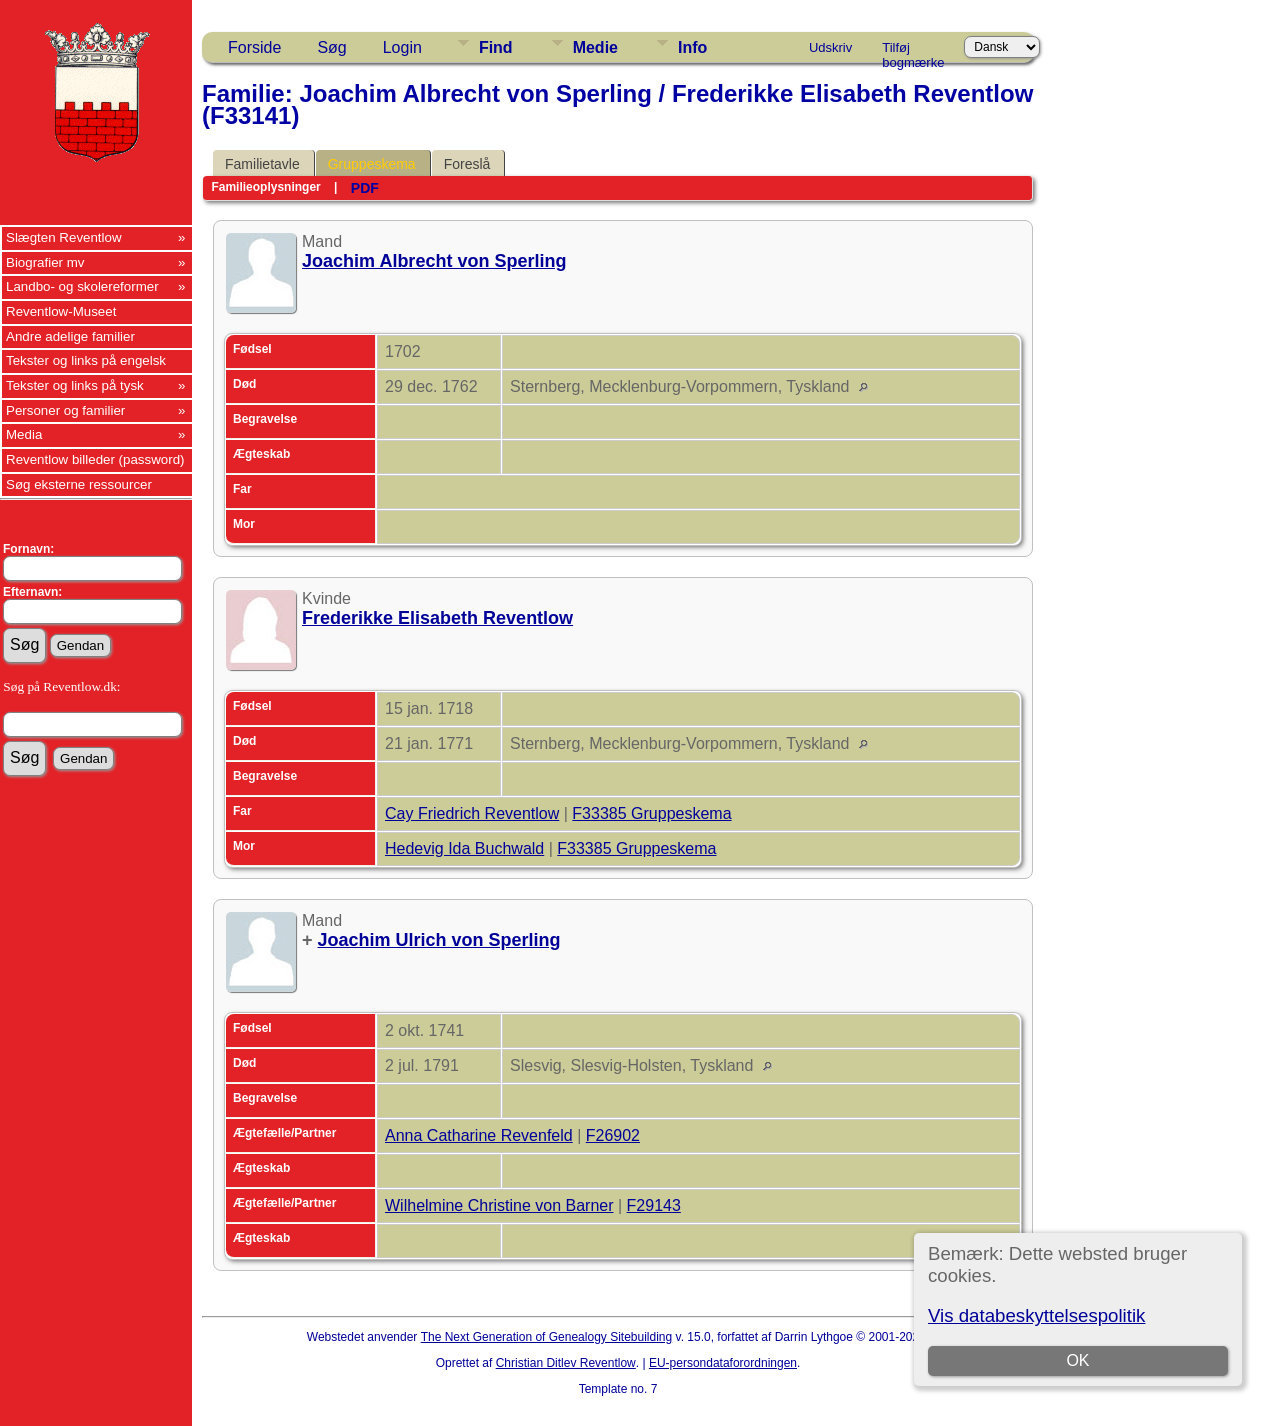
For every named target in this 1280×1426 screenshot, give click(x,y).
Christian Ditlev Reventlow (566, 1363)
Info (692, 47)
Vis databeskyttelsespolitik (1036, 1315)
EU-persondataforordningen (723, 1363)
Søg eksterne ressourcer (79, 484)
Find (496, 47)
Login (402, 47)
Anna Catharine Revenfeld (479, 1135)
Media (24, 434)
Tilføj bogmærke (913, 51)
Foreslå (467, 164)
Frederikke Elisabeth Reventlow (437, 618)
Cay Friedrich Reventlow (472, 813)
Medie (595, 47)
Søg (331, 47)
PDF (365, 188)
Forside (254, 47)
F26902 (613, 1135)
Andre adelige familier (70, 336)
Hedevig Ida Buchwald (464, 848)
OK (1077, 1360)
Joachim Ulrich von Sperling (439, 940)
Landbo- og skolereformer (82, 286)
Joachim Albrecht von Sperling (434, 261)
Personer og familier (65, 410)
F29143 (654, 1205)
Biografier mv (45, 262)
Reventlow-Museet (61, 311)
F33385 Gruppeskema (651, 813)
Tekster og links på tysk (75, 385)
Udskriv (830, 47)
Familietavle (262, 164)
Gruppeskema (372, 164)
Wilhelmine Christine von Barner (499, 1205)
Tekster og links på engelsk (86, 360)
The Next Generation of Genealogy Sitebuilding (547, 1337)
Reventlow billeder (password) (95, 459)
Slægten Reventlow (64, 237)
